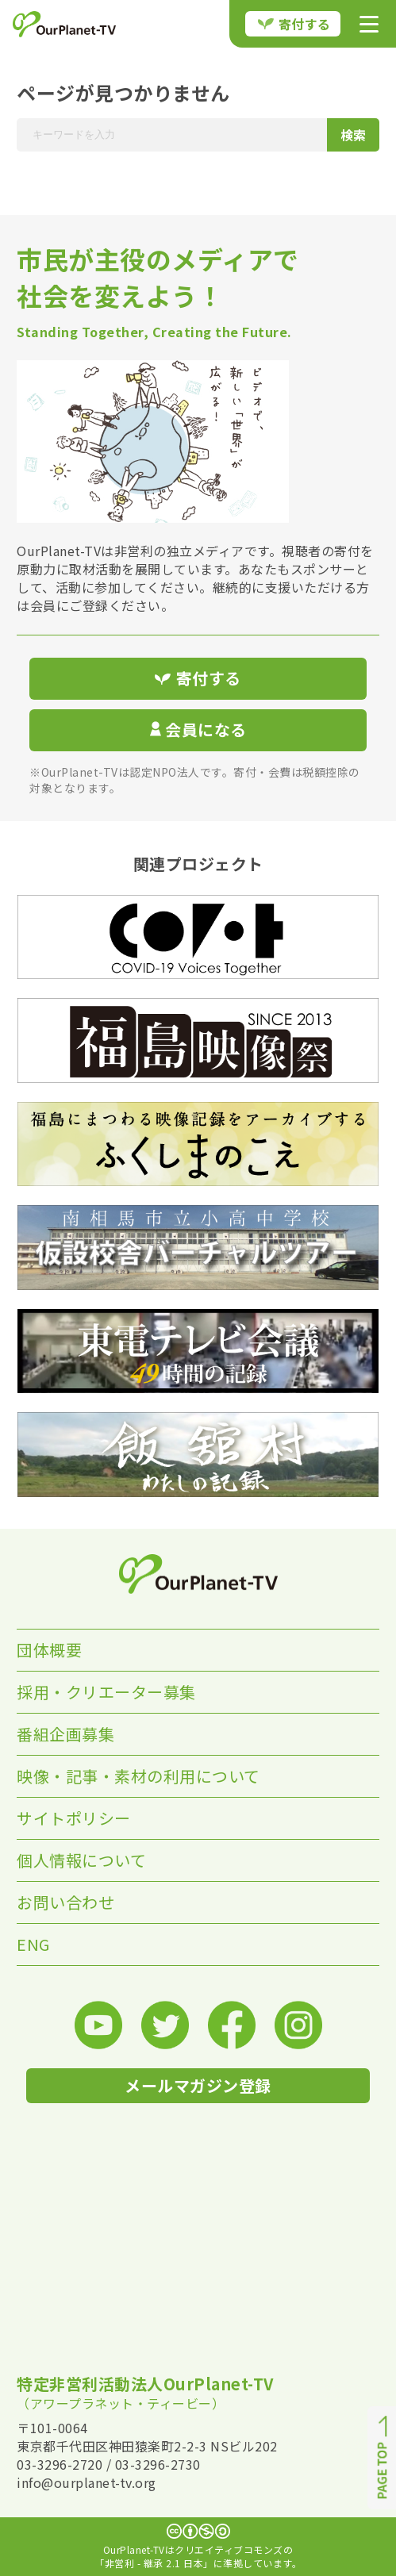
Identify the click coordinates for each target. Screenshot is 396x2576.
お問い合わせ (65, 1902)
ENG (33, 1944)
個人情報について (81, 1860)
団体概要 (49, 1649)
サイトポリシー (74, 1817)
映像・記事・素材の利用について (138, 1775)
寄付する (294, 23)
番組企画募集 (65, 1733)
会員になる (198, 729)
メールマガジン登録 (198, 2085)
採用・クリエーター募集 (106, 1691)
